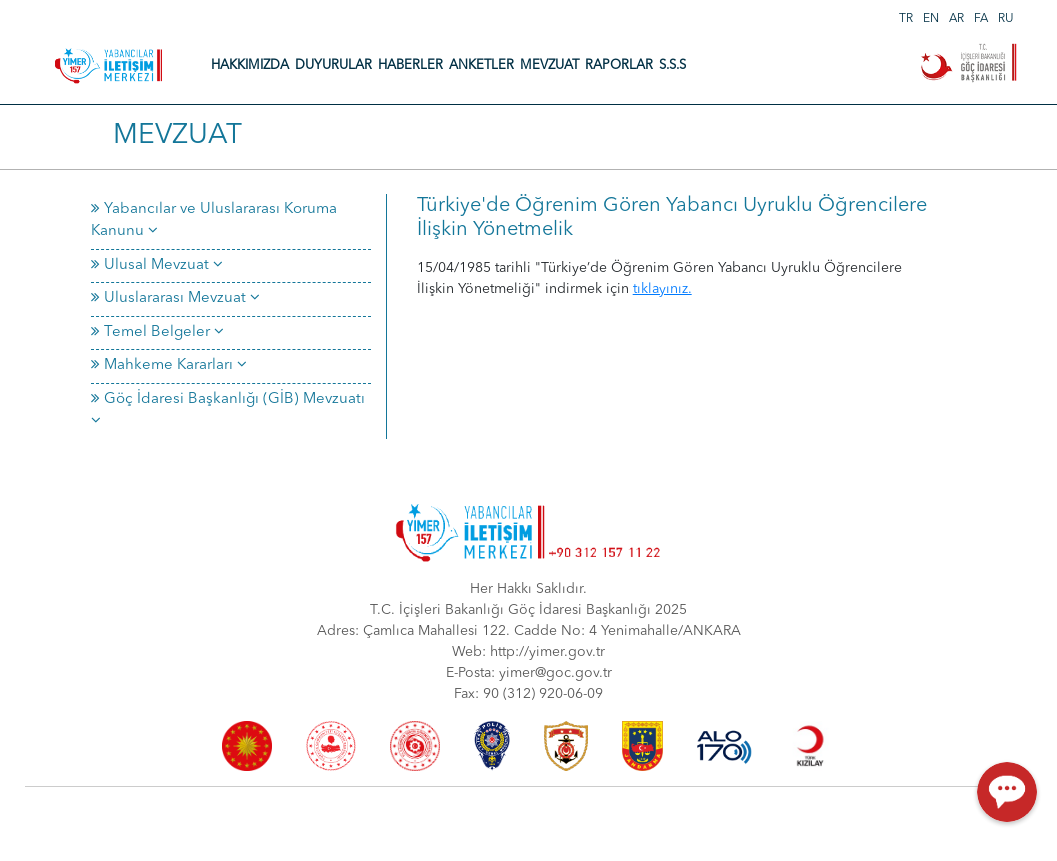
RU (1006, 19)
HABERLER (410, 65)
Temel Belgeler (157, 332)
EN (931, 19)
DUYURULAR (333, 65)
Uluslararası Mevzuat (175, 298)
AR (956, 19)
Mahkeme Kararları (169, 365)
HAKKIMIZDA (250, 65)
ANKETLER (481, 65)
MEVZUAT (549, 65)
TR (906, 19)
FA (981, 19)
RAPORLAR (619, 65)
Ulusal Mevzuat (157, 265)
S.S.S (672, 65)
